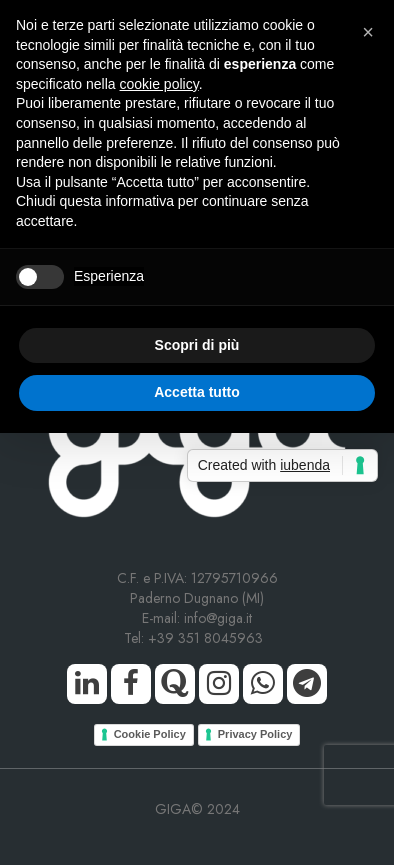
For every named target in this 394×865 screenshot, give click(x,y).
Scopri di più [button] (197, 345)
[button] (368, 32)
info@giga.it (218, 618)
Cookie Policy (150, 734)
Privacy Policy (255, 734)
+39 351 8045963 (209, 638)
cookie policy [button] (159, 84)
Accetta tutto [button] (197, 392)
